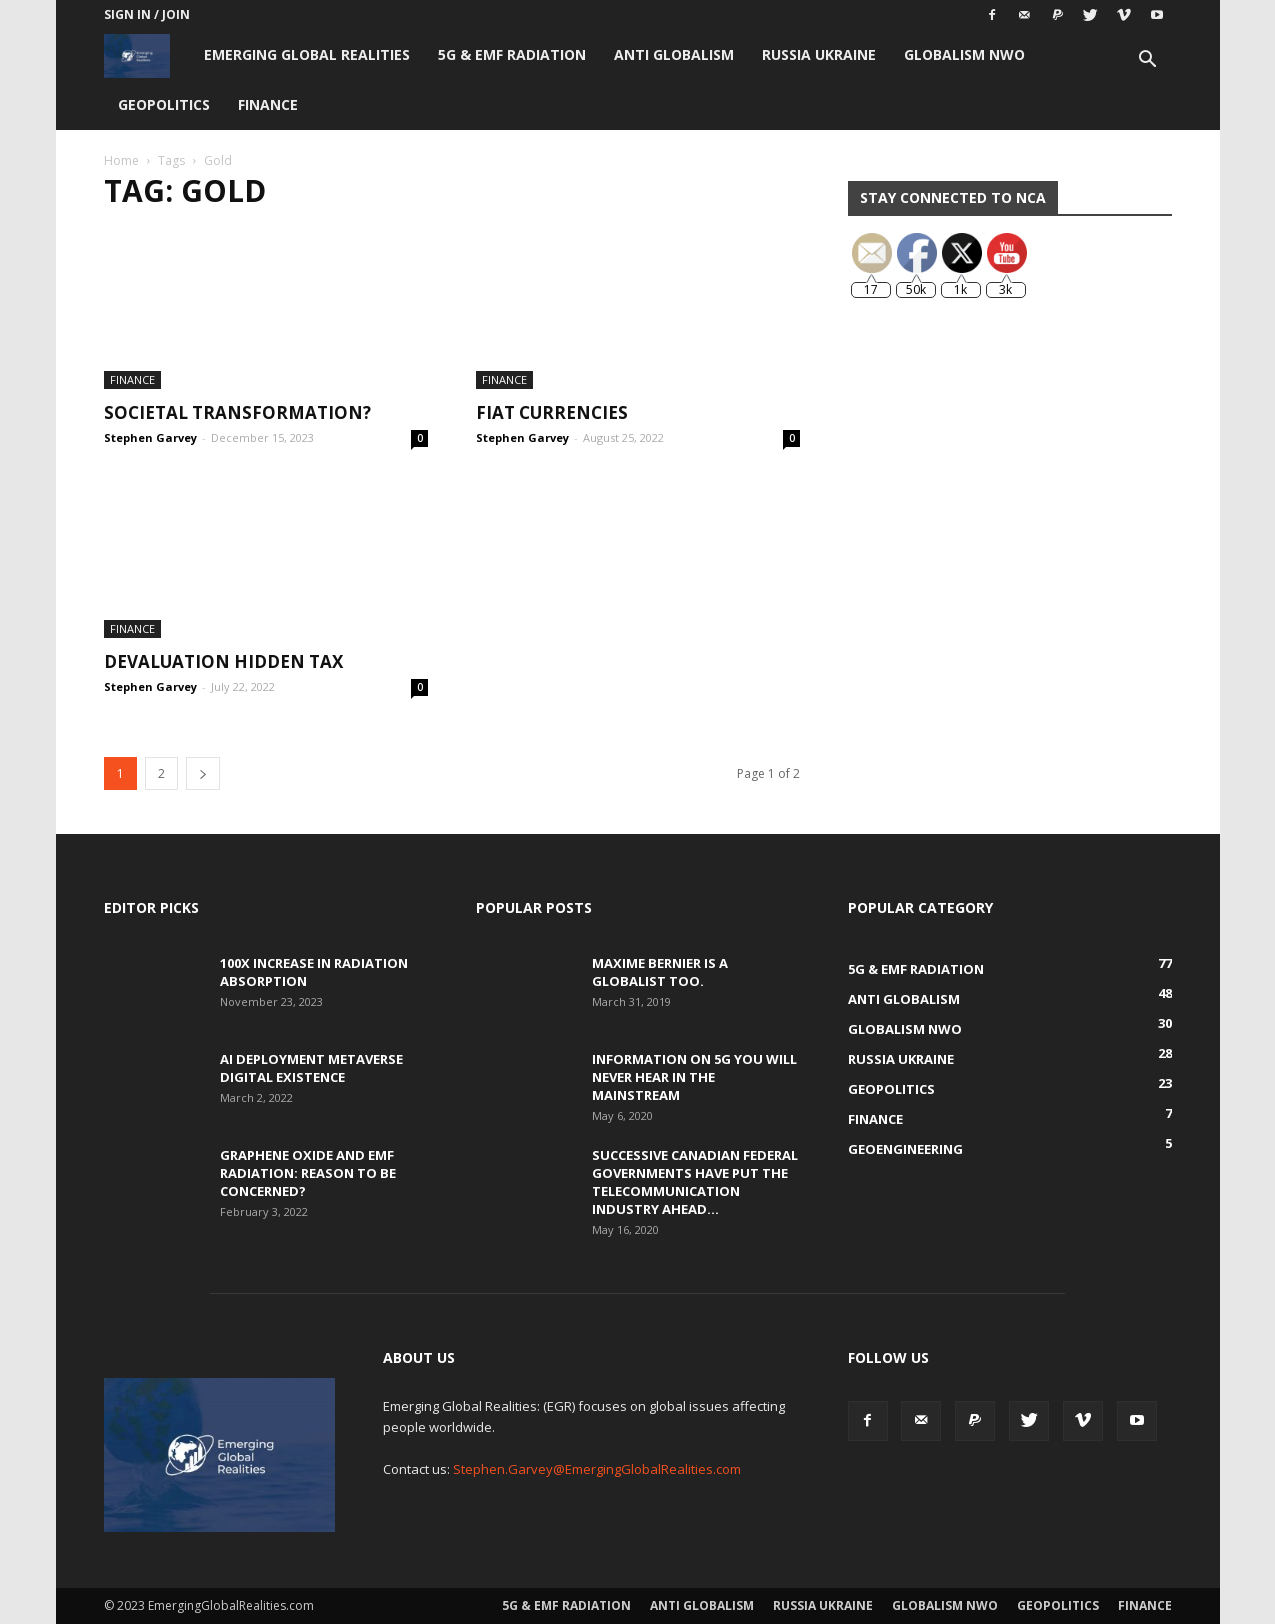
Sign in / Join (147, 14)
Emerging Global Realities (307, 54)
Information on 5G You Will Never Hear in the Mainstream (694, 1077)
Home (121, 160)
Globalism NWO (964, 54)
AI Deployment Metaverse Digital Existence (311, 1068)
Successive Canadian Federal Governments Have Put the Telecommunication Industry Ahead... (695, 1182)
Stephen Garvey (150, 437)
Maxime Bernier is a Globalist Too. (660, 972)
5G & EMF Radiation (512, 54)
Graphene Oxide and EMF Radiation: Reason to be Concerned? (308, 1173)
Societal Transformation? (237, 412)
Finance (268, 104)
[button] (1148, 61)
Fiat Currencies (552, 412)
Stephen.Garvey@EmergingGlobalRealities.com (597, 1469)
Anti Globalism (674, 54)
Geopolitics (164, 104)
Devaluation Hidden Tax (223, 661)
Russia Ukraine (819, 54)
